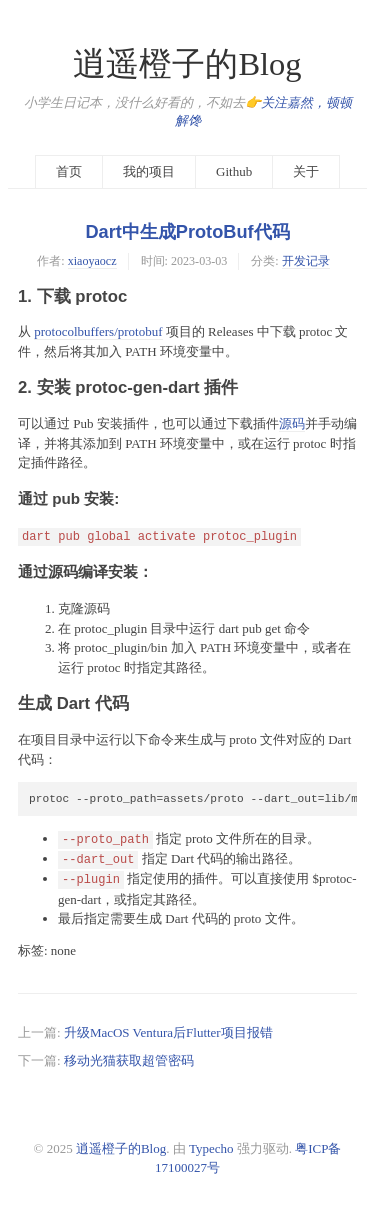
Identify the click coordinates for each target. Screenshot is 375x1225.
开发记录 (306, 261)
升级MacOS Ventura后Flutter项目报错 (168, 1032)
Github (234, 171)
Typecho (211, 1148)
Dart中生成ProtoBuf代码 (187, 232)
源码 (292, 423)
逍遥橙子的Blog (187, 64)
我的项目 (149, 171)
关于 (306, 171)
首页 (69, 171)
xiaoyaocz (92, 261)
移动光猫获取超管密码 (129, 1060)
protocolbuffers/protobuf (98, 331)
